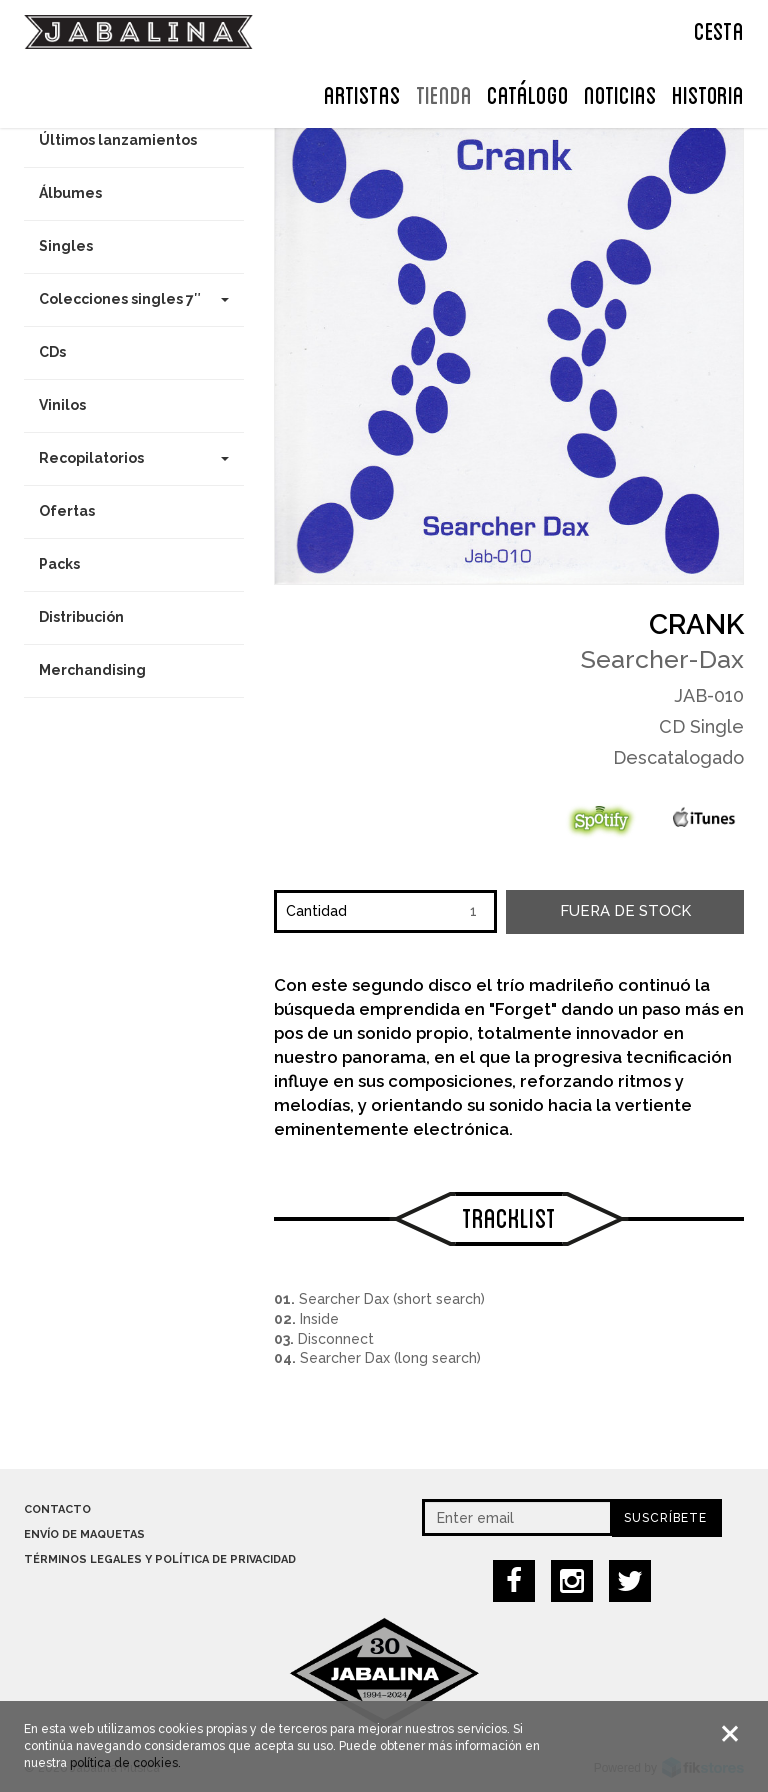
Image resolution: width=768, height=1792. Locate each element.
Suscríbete (665, 1518)
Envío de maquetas (84, 1534)
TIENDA (444, 93)
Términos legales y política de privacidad (160, 1559)
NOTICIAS (620, 93)
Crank (696, 624)
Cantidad (316, 911)
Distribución (81, 617)
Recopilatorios (134, 458)
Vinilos (62, 405)
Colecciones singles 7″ (134, 299)
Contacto (57, 1509)
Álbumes (70, 193)
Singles (66, 246)
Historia (708, 93)
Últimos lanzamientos (118, 140)
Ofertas (67, 511)
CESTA (719, 29)
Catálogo (528, 93)
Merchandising (92, 670)
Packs (59, 564)
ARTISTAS (362, 93)
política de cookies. (125, 1765)
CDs (52, 352)
